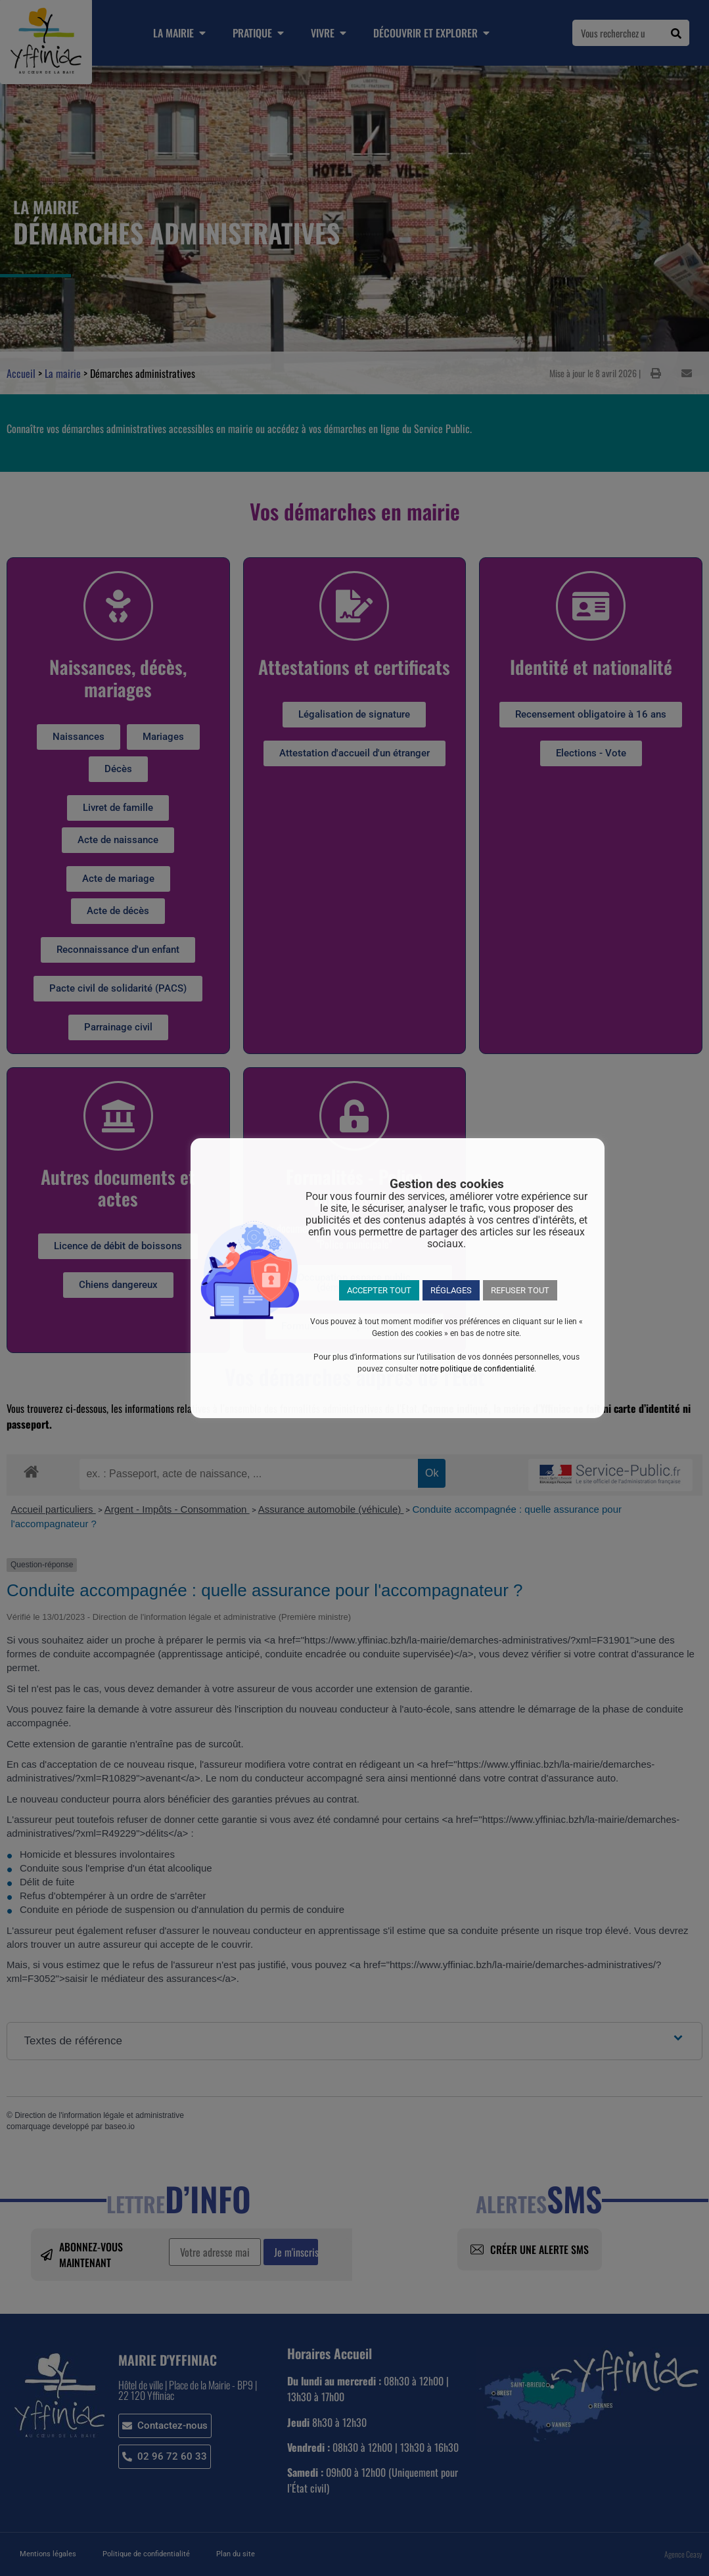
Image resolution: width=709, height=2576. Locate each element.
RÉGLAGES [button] (451, 1290)
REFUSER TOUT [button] (520, 1290)
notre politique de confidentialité (477, 1368)
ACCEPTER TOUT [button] (379, 1290)
